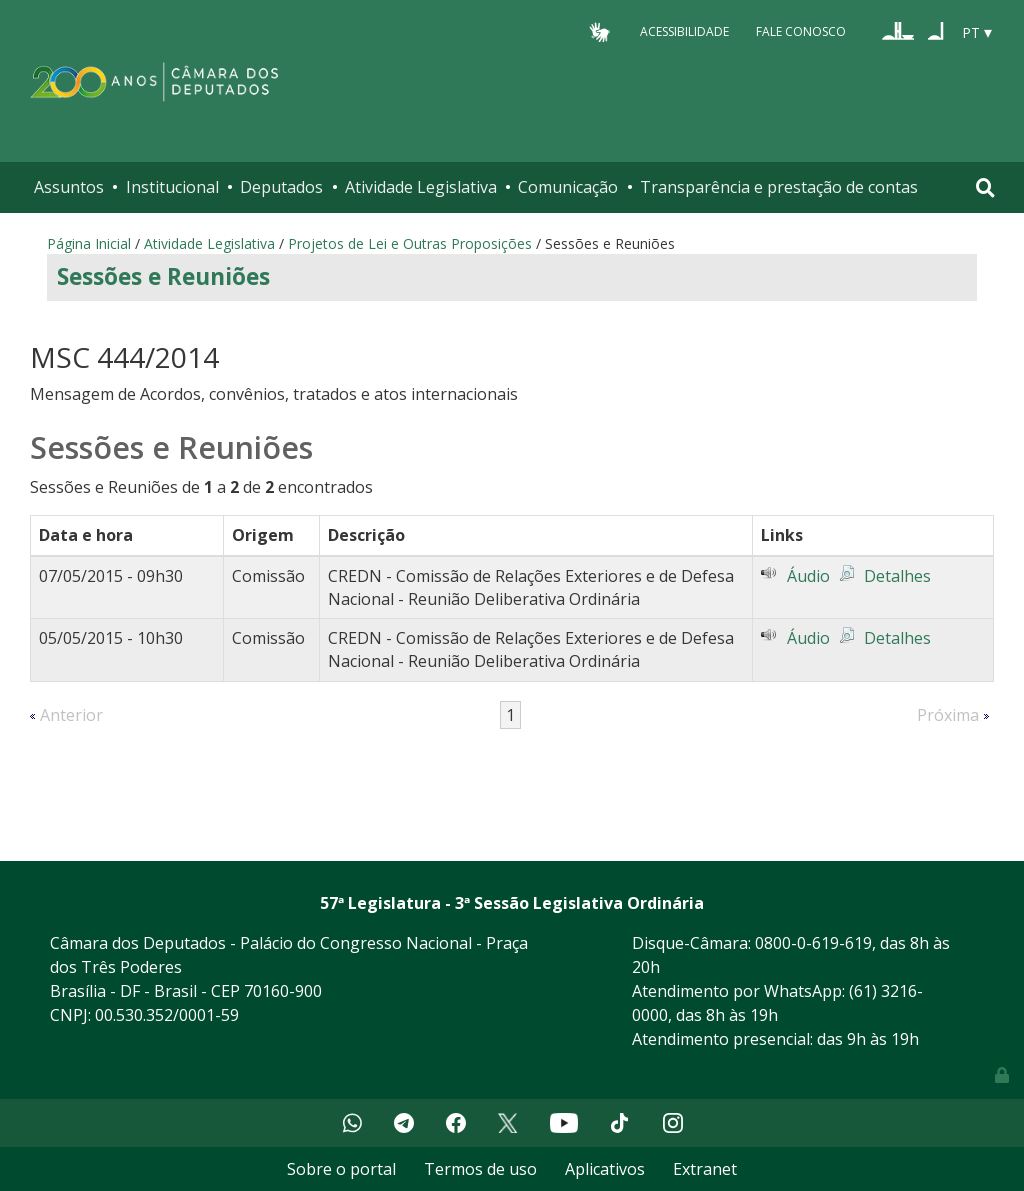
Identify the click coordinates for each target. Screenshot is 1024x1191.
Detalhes (897, 576)
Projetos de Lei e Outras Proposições (410, 243)
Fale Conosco (801, 31)
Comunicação (568, 187)
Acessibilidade (684, 31)
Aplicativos (605, 1169)
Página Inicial (89, 243)
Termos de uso (480, 1169)
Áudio (808, 576)
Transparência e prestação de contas (779, 187)
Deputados (281, 187)
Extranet (705, 1169)
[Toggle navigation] (985, 187)
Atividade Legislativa (421, 187)
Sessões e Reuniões (163, 276)
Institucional (172, 187)
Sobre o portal (341, 1169)
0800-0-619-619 (813, 943)
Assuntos (69, 187)
